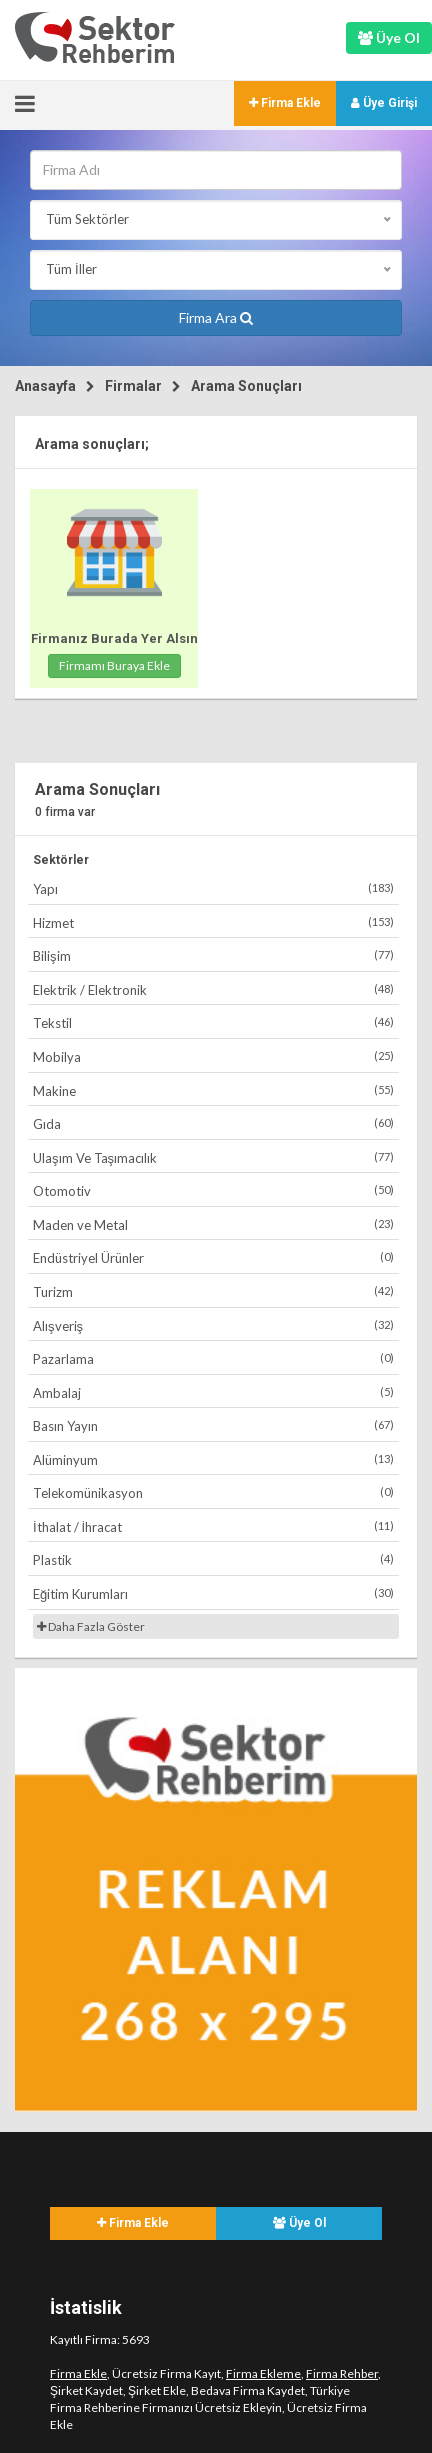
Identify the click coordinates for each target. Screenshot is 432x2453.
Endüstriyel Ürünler (213, 1257)
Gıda (213, 1123)
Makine (213, 1090)
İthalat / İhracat (213, 1526)
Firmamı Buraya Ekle (114, 665)
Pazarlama (213, 1358)
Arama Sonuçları (246, 386)
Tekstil (213, 1022)
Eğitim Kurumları (213, 1593)
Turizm (213, 1291)
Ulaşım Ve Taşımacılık (213, 1157)
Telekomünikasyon (213, 1492)
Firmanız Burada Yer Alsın (114, 638)
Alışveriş (213, 1325)
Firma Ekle (285, 103)
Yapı (213, 888)
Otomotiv (213, 1190)
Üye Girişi (384, 103)
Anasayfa (45, 386)
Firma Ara (216, 317)
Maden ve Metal (213, 1224)
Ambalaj (213, 1392)
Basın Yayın (213, 1425)
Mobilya (213, 1056)
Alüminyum (213, 1459)
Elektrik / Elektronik (213, 989)
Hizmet (213, 922)
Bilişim (213, 955)
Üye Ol (299, 2223)
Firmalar (133, 386)
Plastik (213, 1559)
